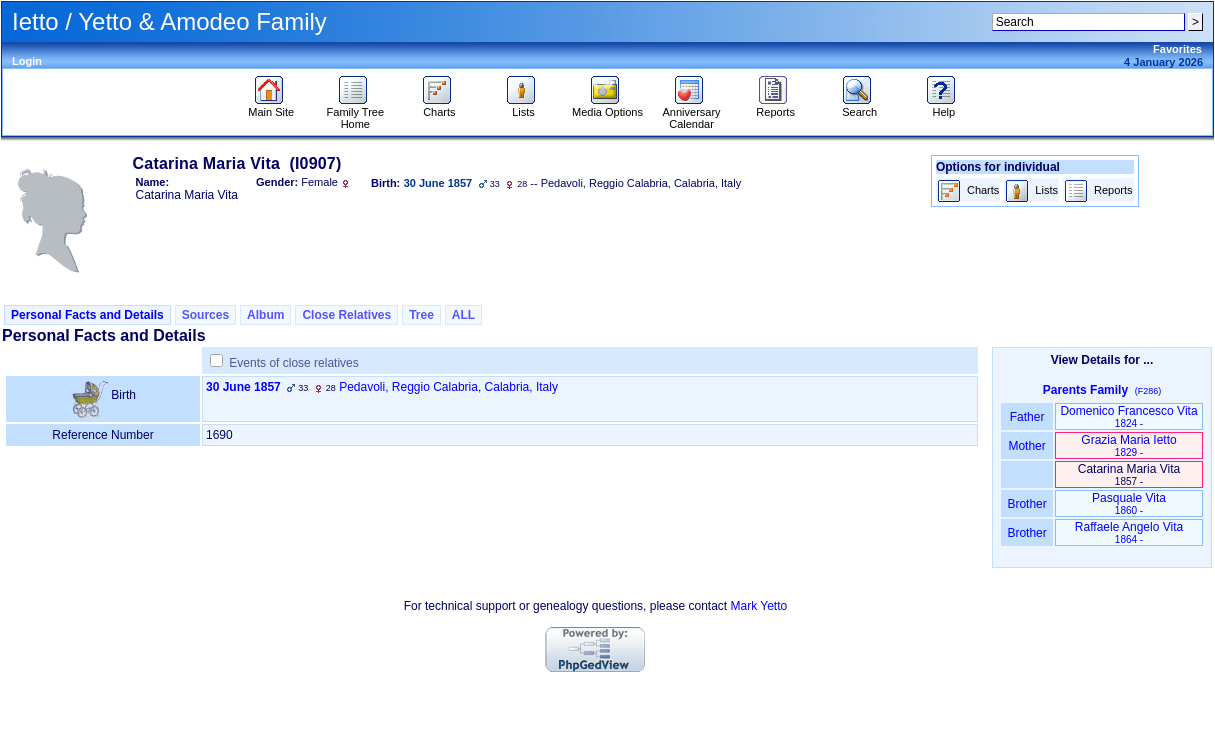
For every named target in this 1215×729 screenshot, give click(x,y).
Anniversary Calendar (692, 113)
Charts (439, 107)
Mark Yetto (759, 606)
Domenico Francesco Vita (1128, 416)
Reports (775, 107)
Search (859, 107)
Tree (421, 315)
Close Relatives (346, 315)
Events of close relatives (293, 363)
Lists (523, 107)
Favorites (1177, 49)
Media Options (607, 107)
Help (943, 107)
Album (265, 315)
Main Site (271, 107)
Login (27, 61)
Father (1026, 417)
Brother (1026, 504)
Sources (205, 315)
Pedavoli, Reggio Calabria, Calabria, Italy (448, 387)
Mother (1027, 446)
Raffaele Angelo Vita (1129, 532)
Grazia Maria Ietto (1128, 445)
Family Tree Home (355, 113)
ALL (463, 315)
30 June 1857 (243, 387)
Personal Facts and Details (87, 315)
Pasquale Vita (1129, 503)
